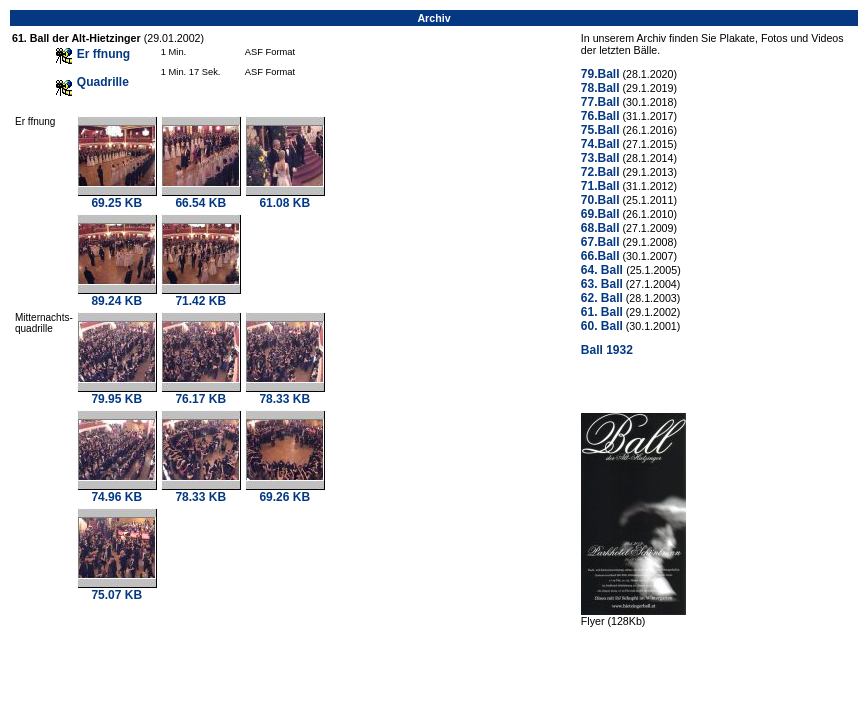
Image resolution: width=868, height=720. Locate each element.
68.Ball (600, 228)
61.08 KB (285, 197)
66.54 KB (201, 197)
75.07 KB (117, 589)
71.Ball (600, 186)
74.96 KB (117, 491)
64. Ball (603, 270)
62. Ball (602, 298)
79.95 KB (117, 393)
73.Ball (600, 158)
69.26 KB (285, 491)
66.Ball (600, 256)
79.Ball (600, 74)
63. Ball (602, 284)
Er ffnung (103, 54)
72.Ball (600, 172)
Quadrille (103, 82)
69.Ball (600, 214)
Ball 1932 (607, 350)
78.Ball (600, 88)
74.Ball (600, 144)
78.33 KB (285, 393)
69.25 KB (117, 197)
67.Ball (600, 242)
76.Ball (600, 116)
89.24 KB (117, 295)
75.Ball (600, 130)
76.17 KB (201, 393)
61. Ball (602, 312)
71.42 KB (201, 295)
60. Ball (602, 326)
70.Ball (600, 200)
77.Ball (600, 102)
